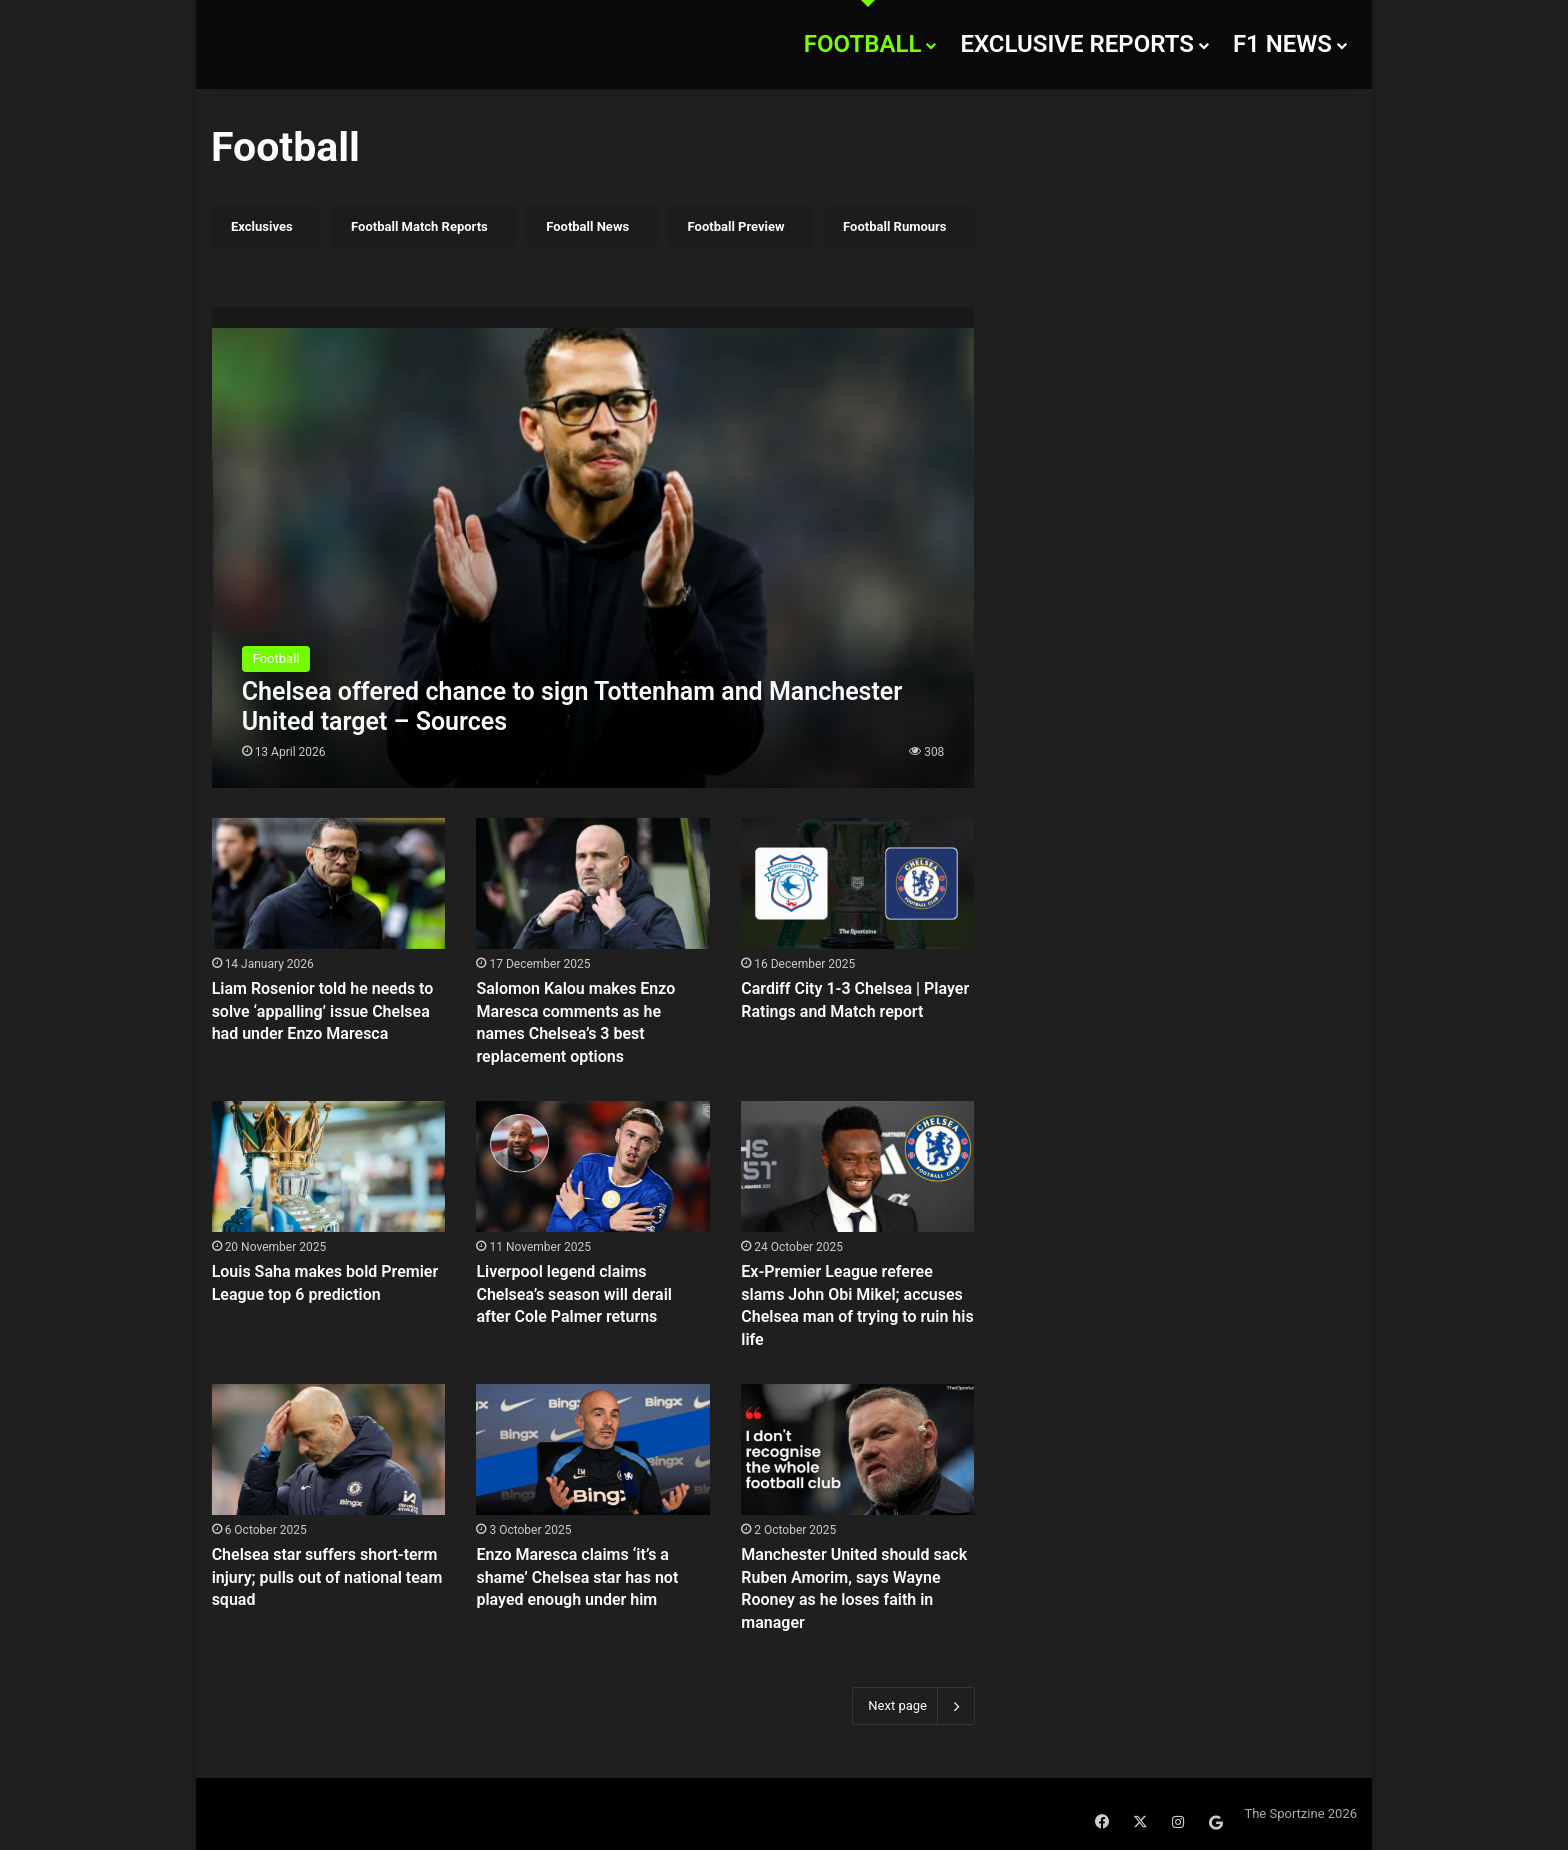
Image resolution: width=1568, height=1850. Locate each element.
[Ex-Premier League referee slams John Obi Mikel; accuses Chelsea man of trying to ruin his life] (857, 1166)
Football (863, 44)
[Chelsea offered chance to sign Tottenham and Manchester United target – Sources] (593, 547)
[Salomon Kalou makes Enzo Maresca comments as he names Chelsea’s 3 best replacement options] (592, 883)
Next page (913, 1706)
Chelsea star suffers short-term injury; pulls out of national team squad (327, 1577)
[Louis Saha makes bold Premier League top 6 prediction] (328, 1166)
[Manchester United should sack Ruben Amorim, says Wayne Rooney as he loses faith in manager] (857, 1449)
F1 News (1282, 44)
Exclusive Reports (1077, 44)
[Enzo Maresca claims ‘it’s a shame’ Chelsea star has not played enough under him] (592, 1449)
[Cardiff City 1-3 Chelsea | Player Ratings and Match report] (857, 883)
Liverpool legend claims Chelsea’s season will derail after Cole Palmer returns (574, 1294)
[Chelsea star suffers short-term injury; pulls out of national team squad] (328, 1449)
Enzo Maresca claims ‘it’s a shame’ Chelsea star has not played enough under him (577, 1577)
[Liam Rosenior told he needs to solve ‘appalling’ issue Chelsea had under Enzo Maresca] (328, 883)
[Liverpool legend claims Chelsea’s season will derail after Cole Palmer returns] (592, 1166)
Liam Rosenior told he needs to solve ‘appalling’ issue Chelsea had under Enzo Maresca (323, 1011)
